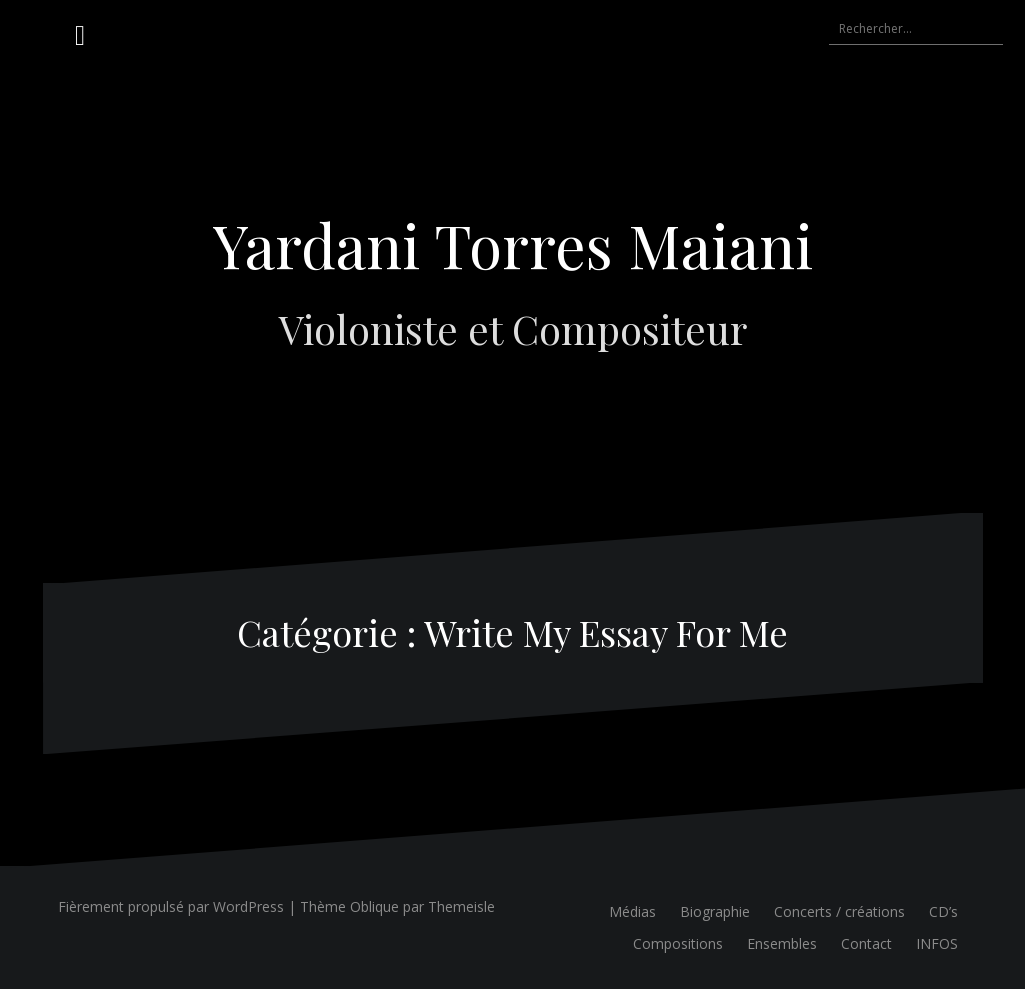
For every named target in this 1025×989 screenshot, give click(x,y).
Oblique (374, 906)
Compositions (678, 943)
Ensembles (782, 943)
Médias (632, 911)
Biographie (715, 911)
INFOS (937, 943)
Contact (866, 943)
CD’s (943, 911)
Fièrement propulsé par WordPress (171, 906)
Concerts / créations (839, 911)
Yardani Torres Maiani (513, 244)
